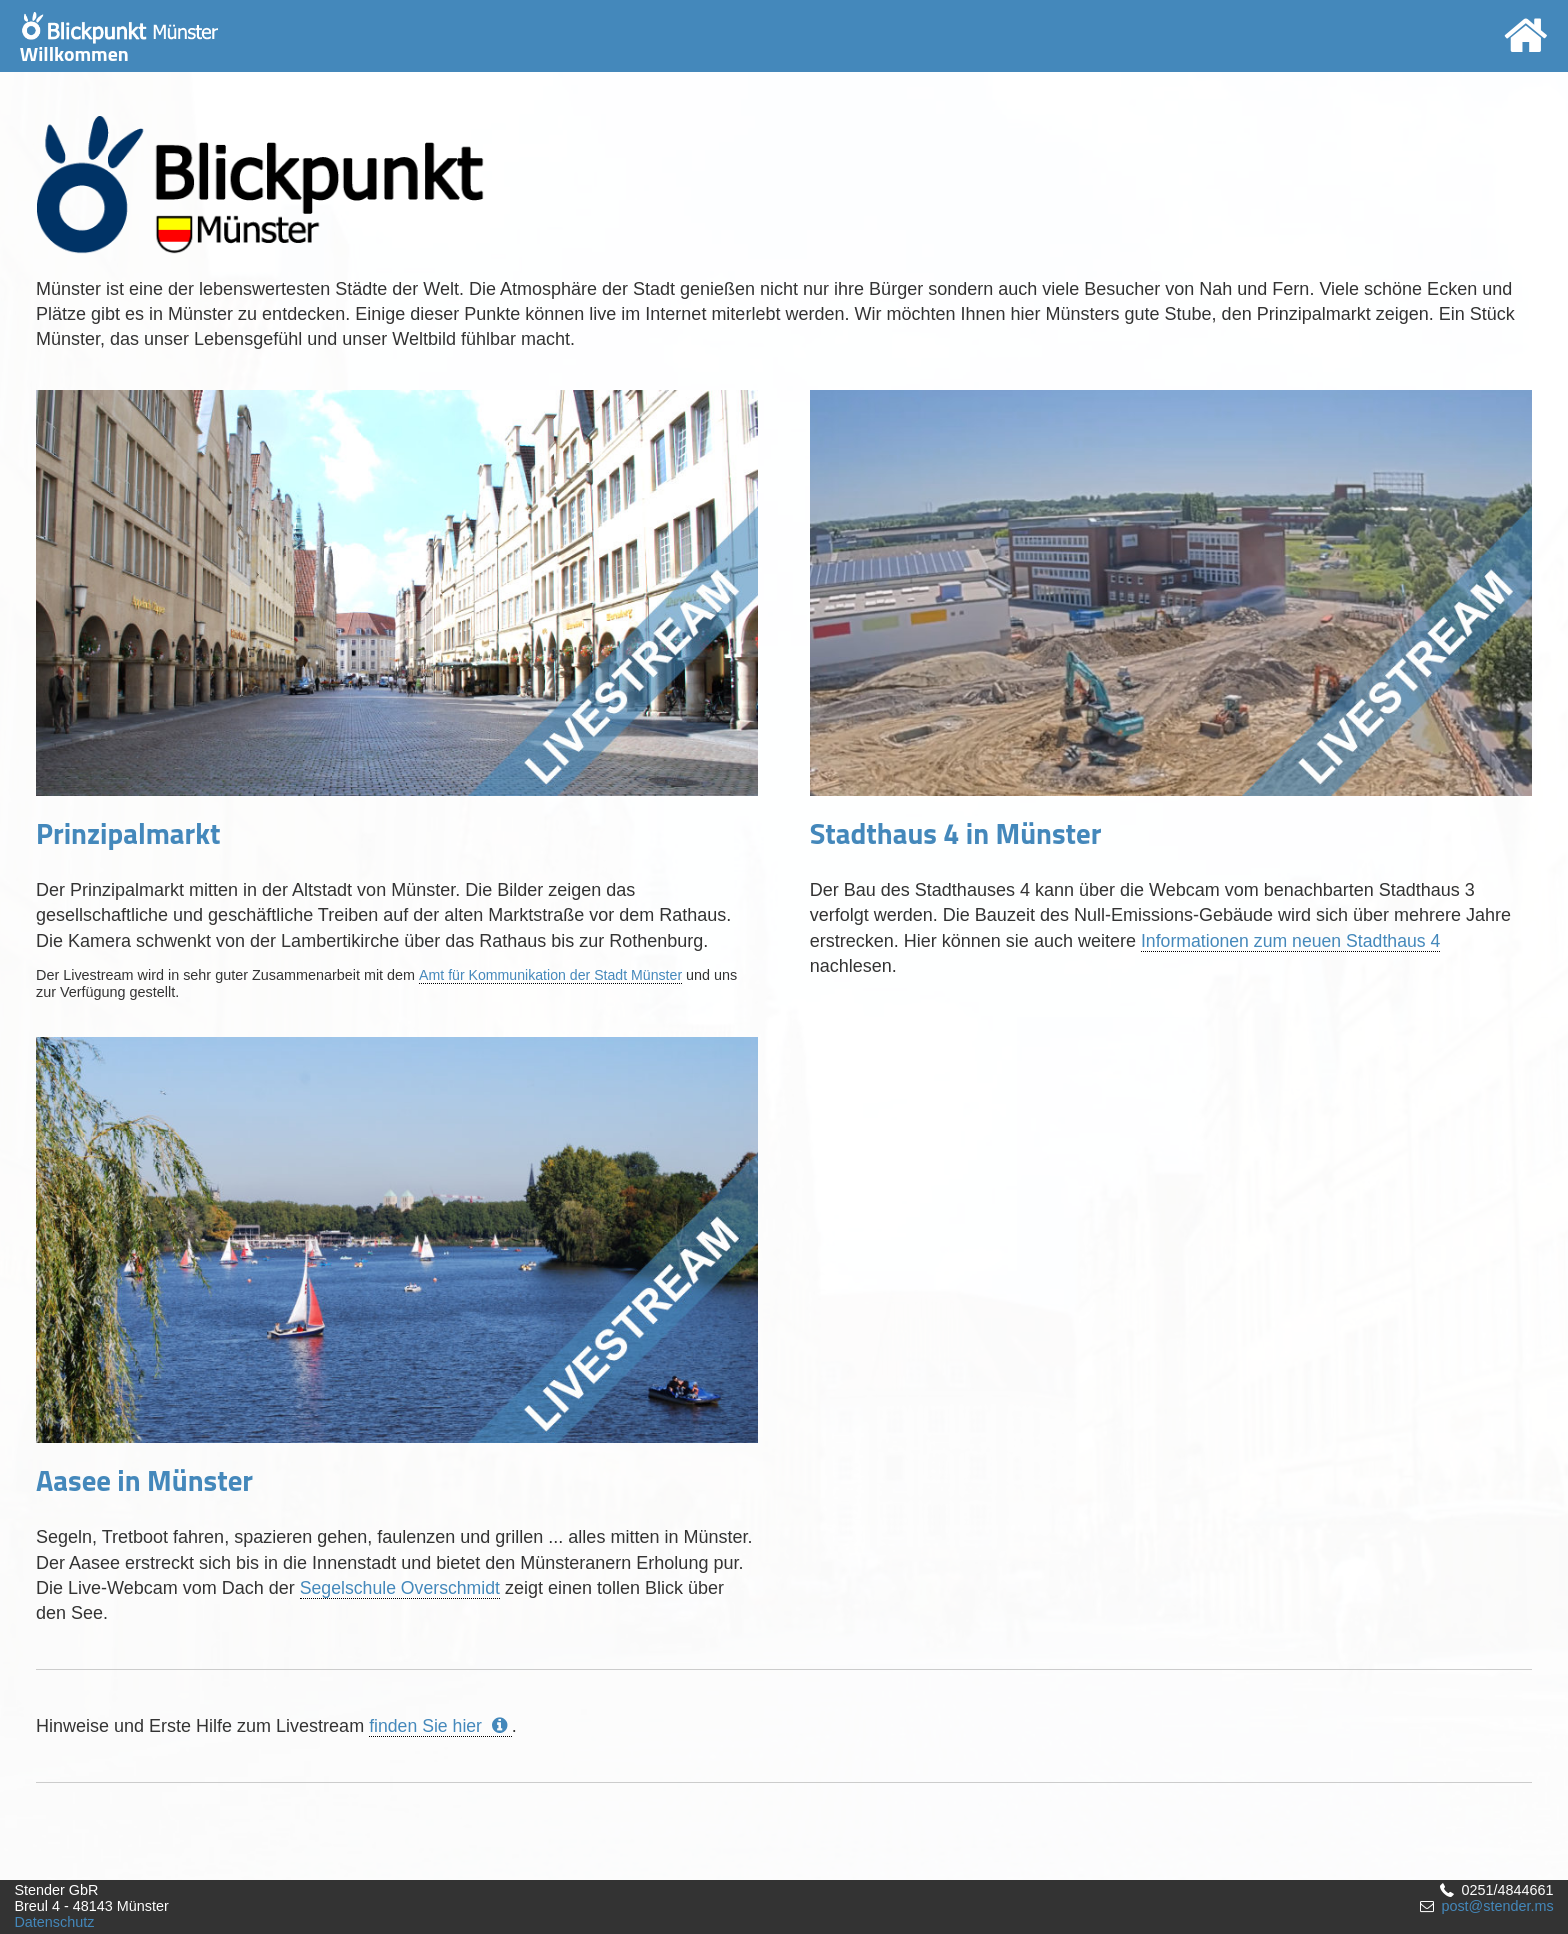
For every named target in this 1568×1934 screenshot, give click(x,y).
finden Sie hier (441, 1726)
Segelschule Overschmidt (402, 1588)
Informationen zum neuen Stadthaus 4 (1293, 941)
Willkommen (119, 41)
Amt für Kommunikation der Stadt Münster (552, 975)
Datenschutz (54, 1922)
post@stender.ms (1497, 1906)
